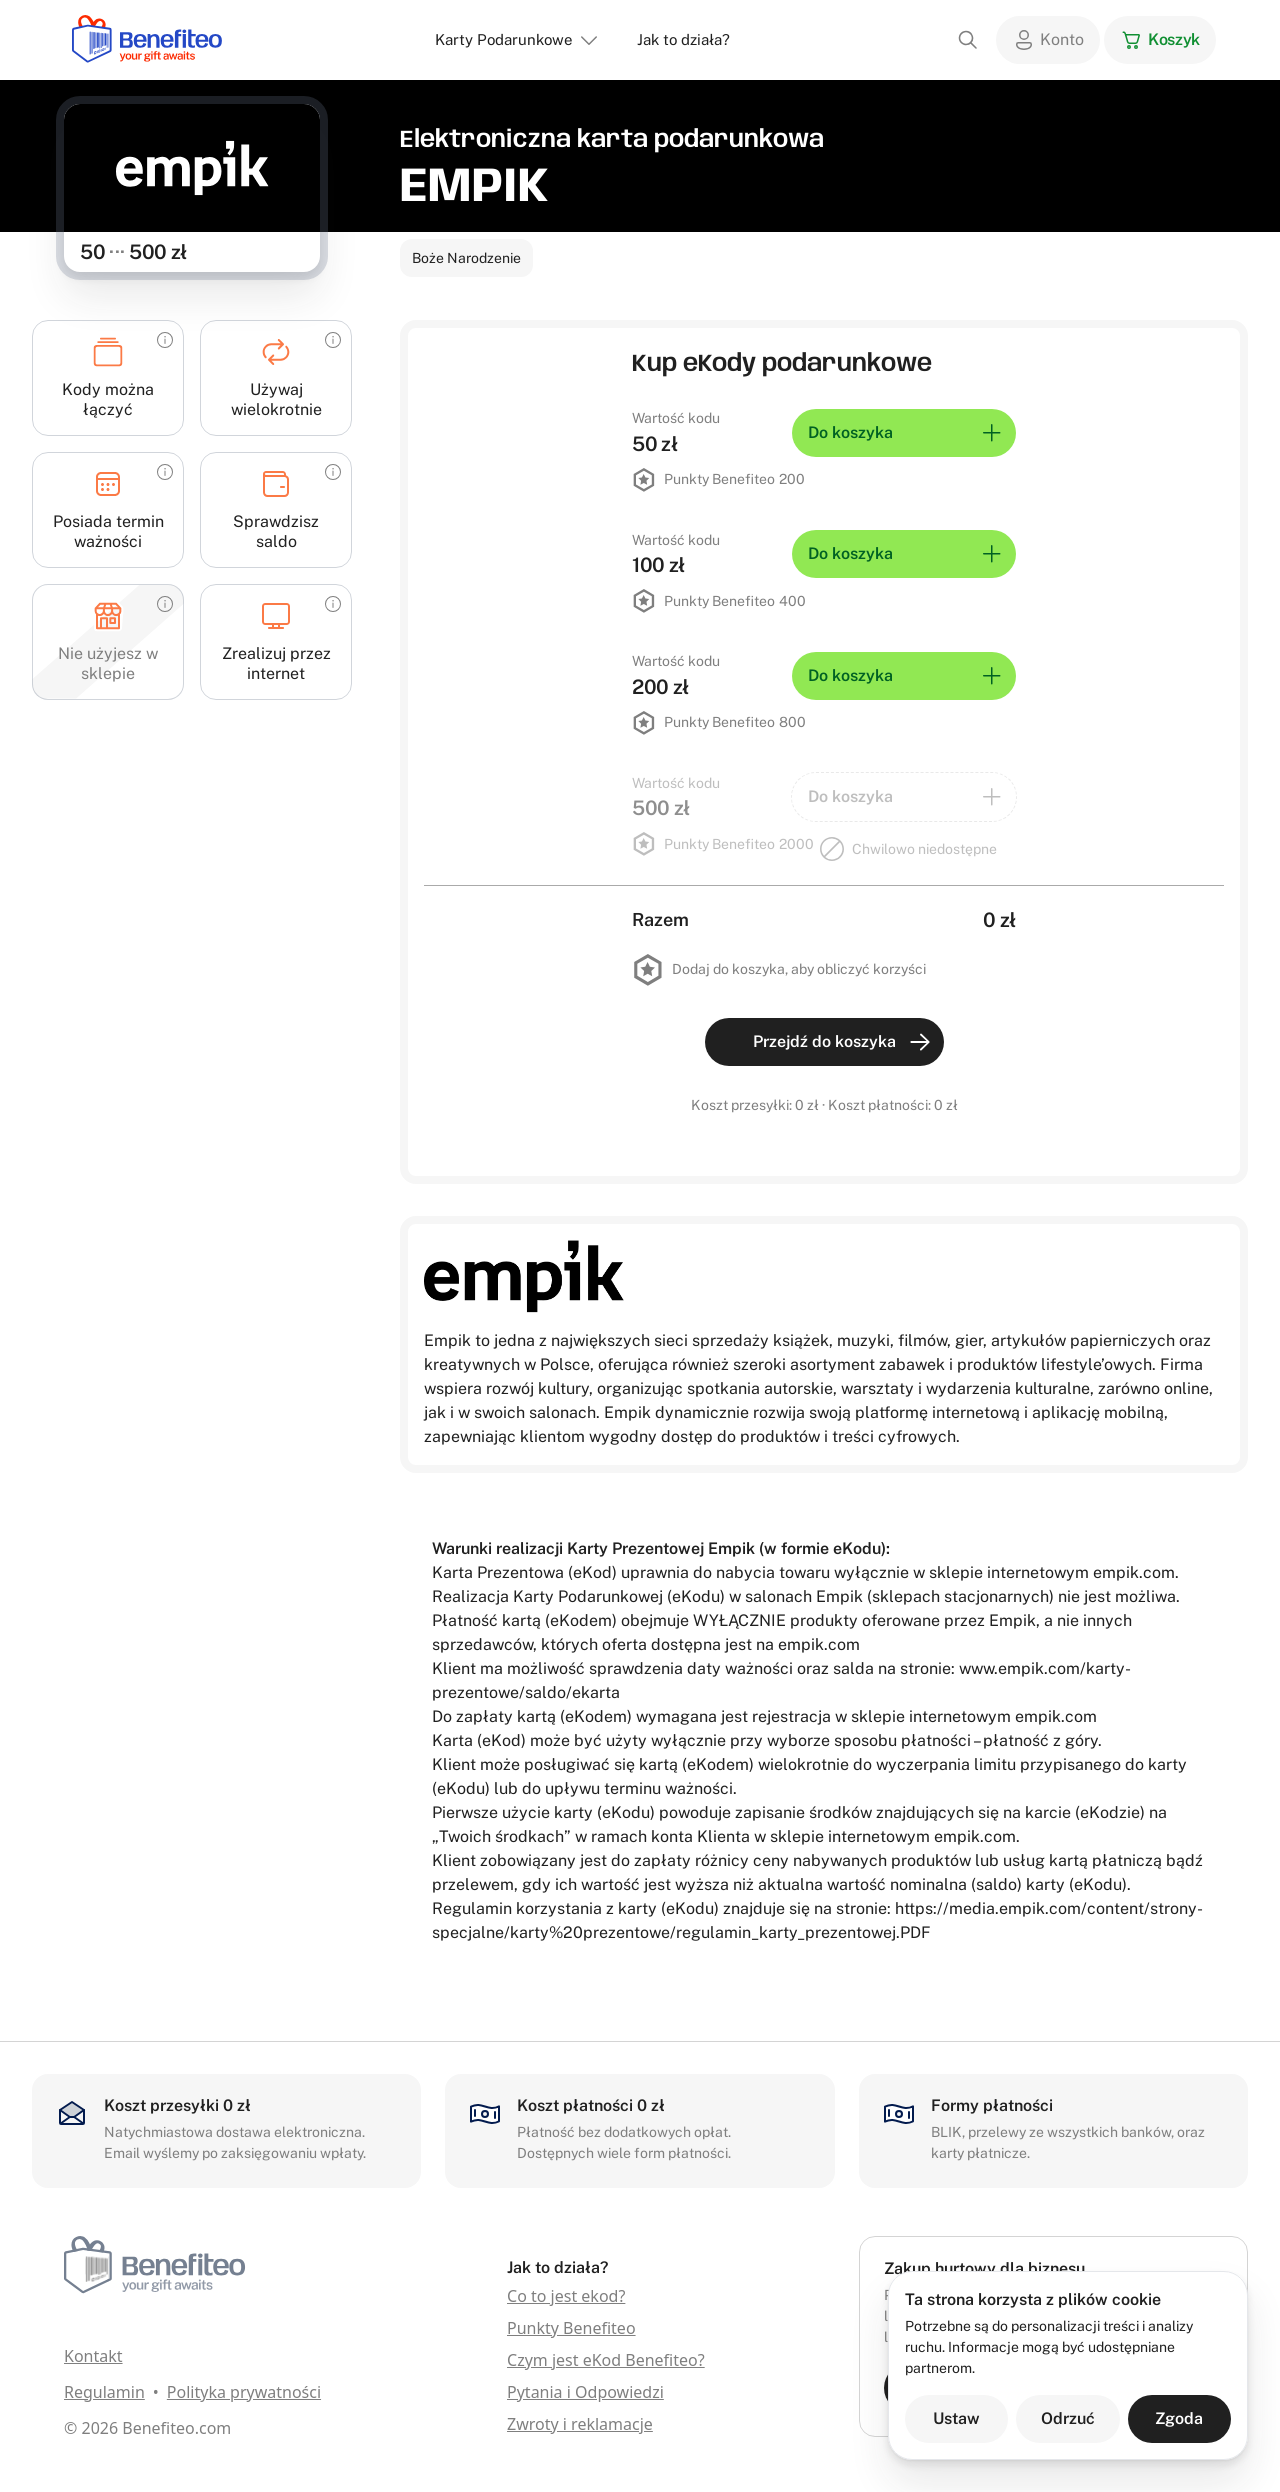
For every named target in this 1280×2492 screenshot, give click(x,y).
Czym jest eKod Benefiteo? (606, 2360)
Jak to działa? (683, 39)
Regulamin (104, 2392)
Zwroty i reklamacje (580, 2424)
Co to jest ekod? (566, 2296)
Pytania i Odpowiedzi (585, 2392)
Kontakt (93, 2356)
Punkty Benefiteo (571, 2328)
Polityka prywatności (244, 2392)
